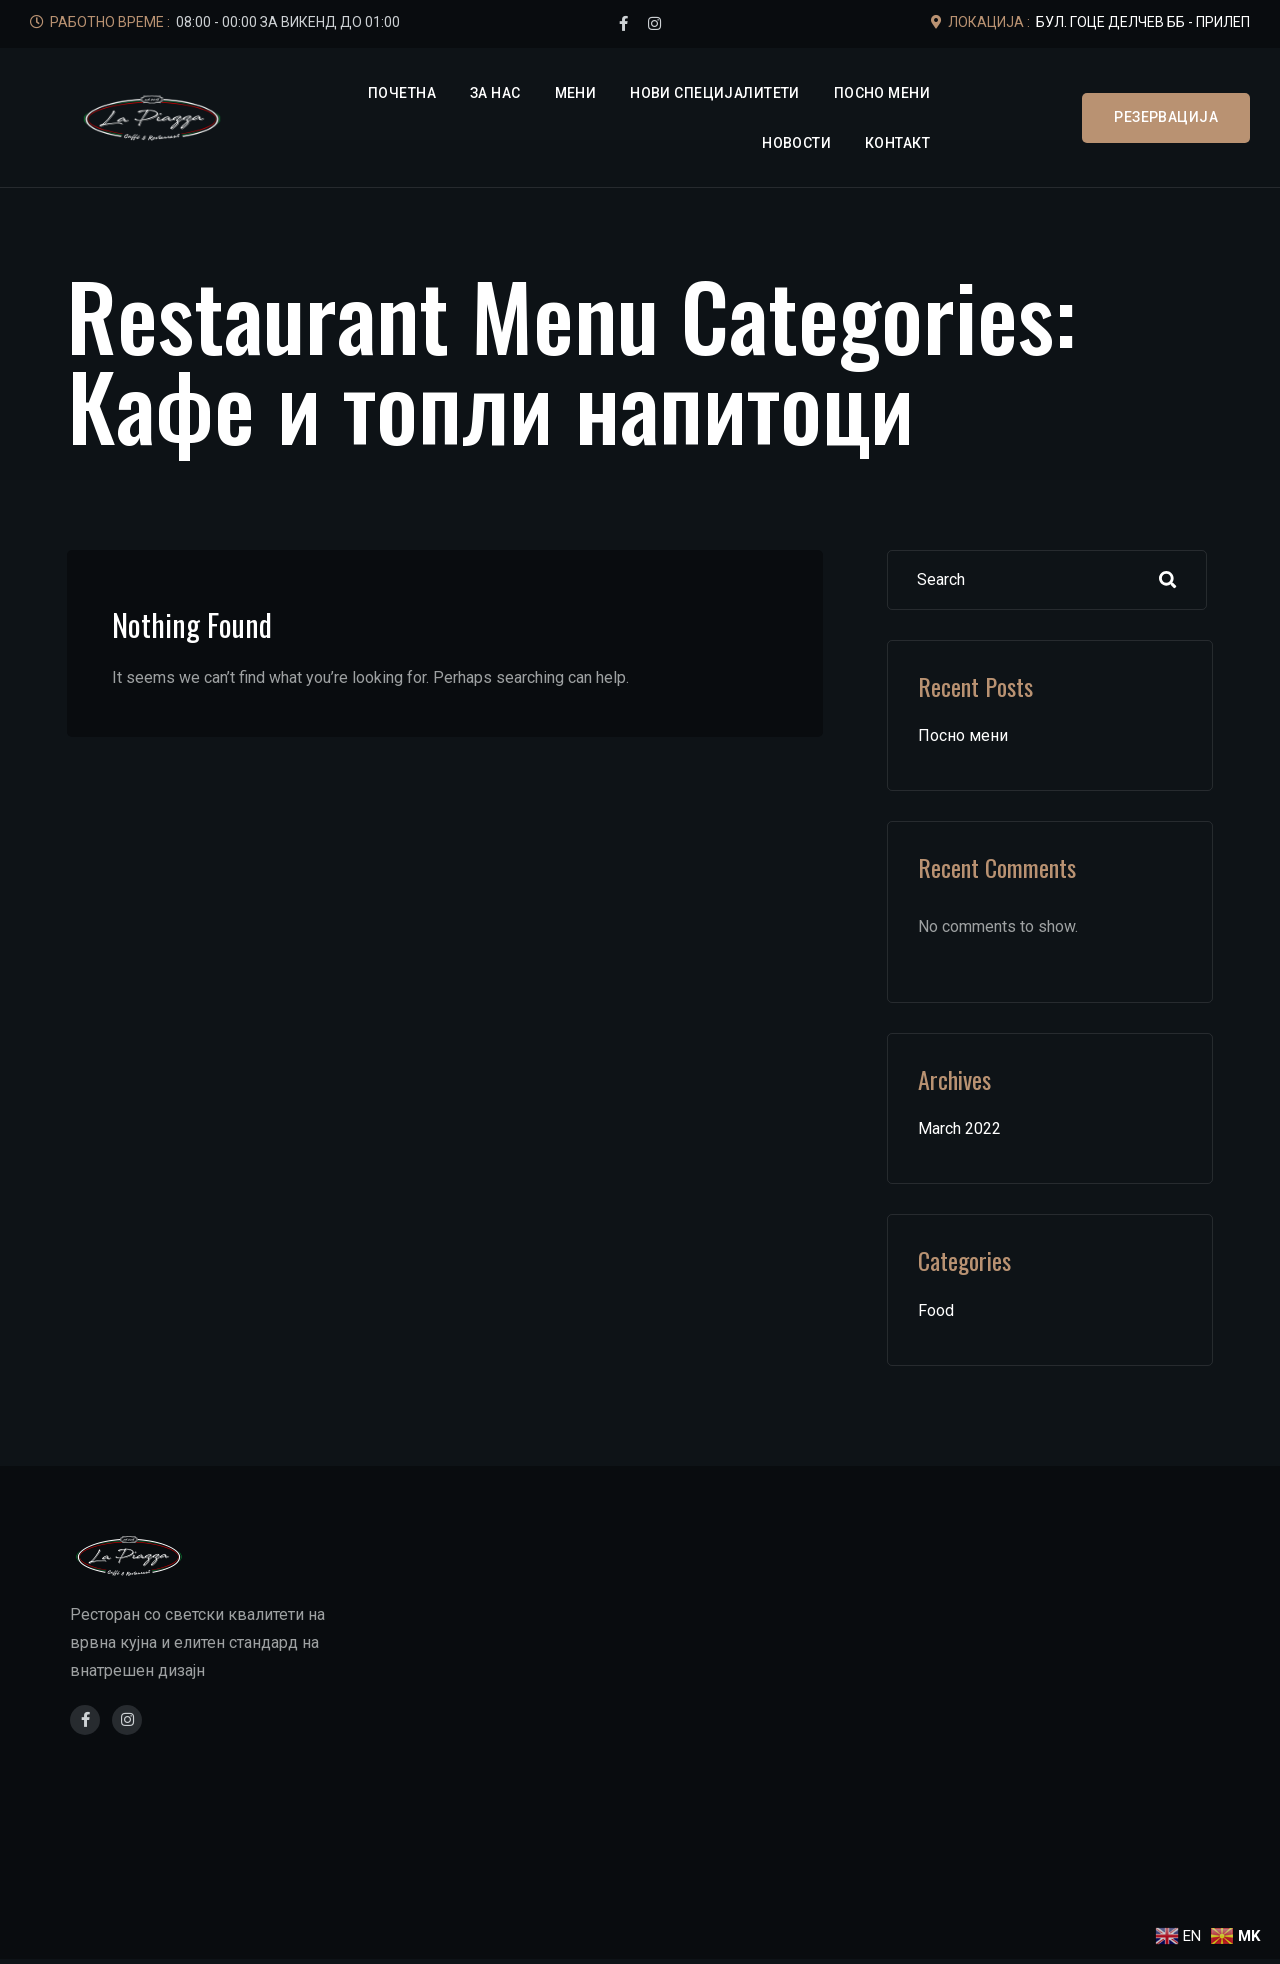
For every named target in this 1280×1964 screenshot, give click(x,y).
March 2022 (959, 1128)
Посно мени (882, 93)
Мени (576, 93)
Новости (796, 143)
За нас (495, 93)
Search (1168, 580)
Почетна (402, 93)
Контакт (897, 143)
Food (936, 1310)
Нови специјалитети (715, 93)
